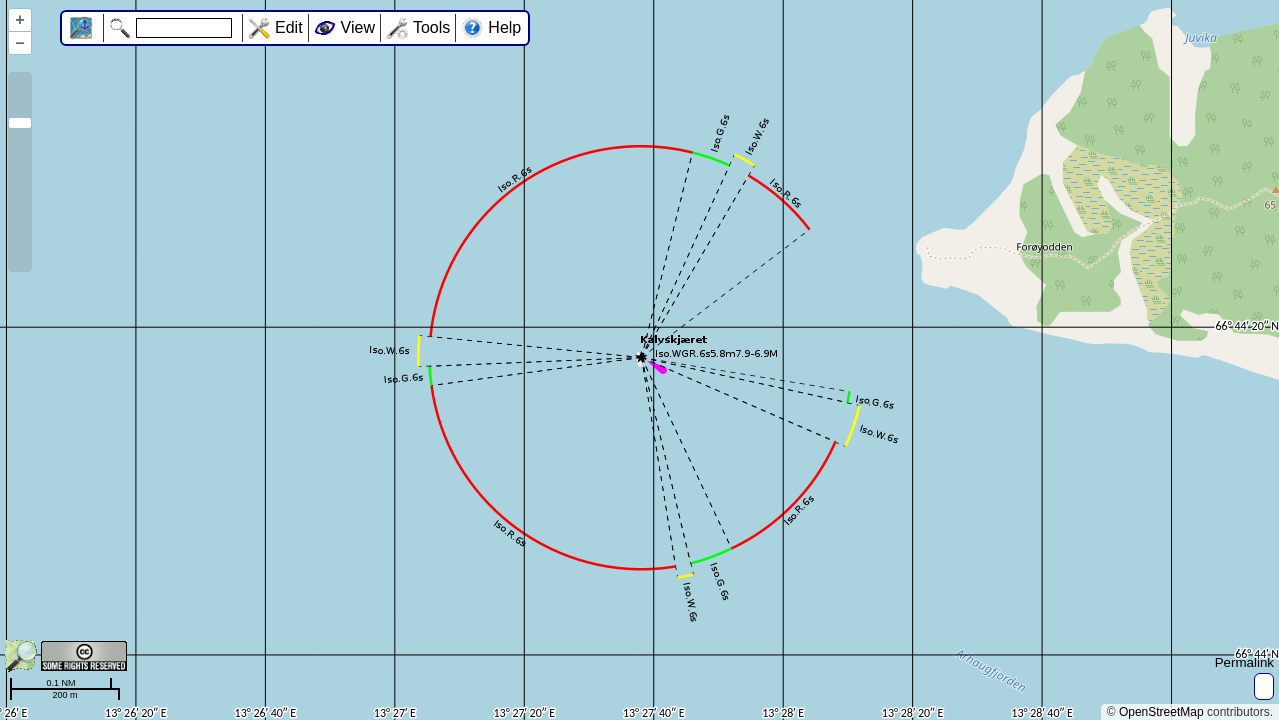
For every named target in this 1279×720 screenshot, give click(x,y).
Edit (289, 27)
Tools (431, 27)
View (358, 27)
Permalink (1244, 662)
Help (504, 27)
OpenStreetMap (1161, 712)
